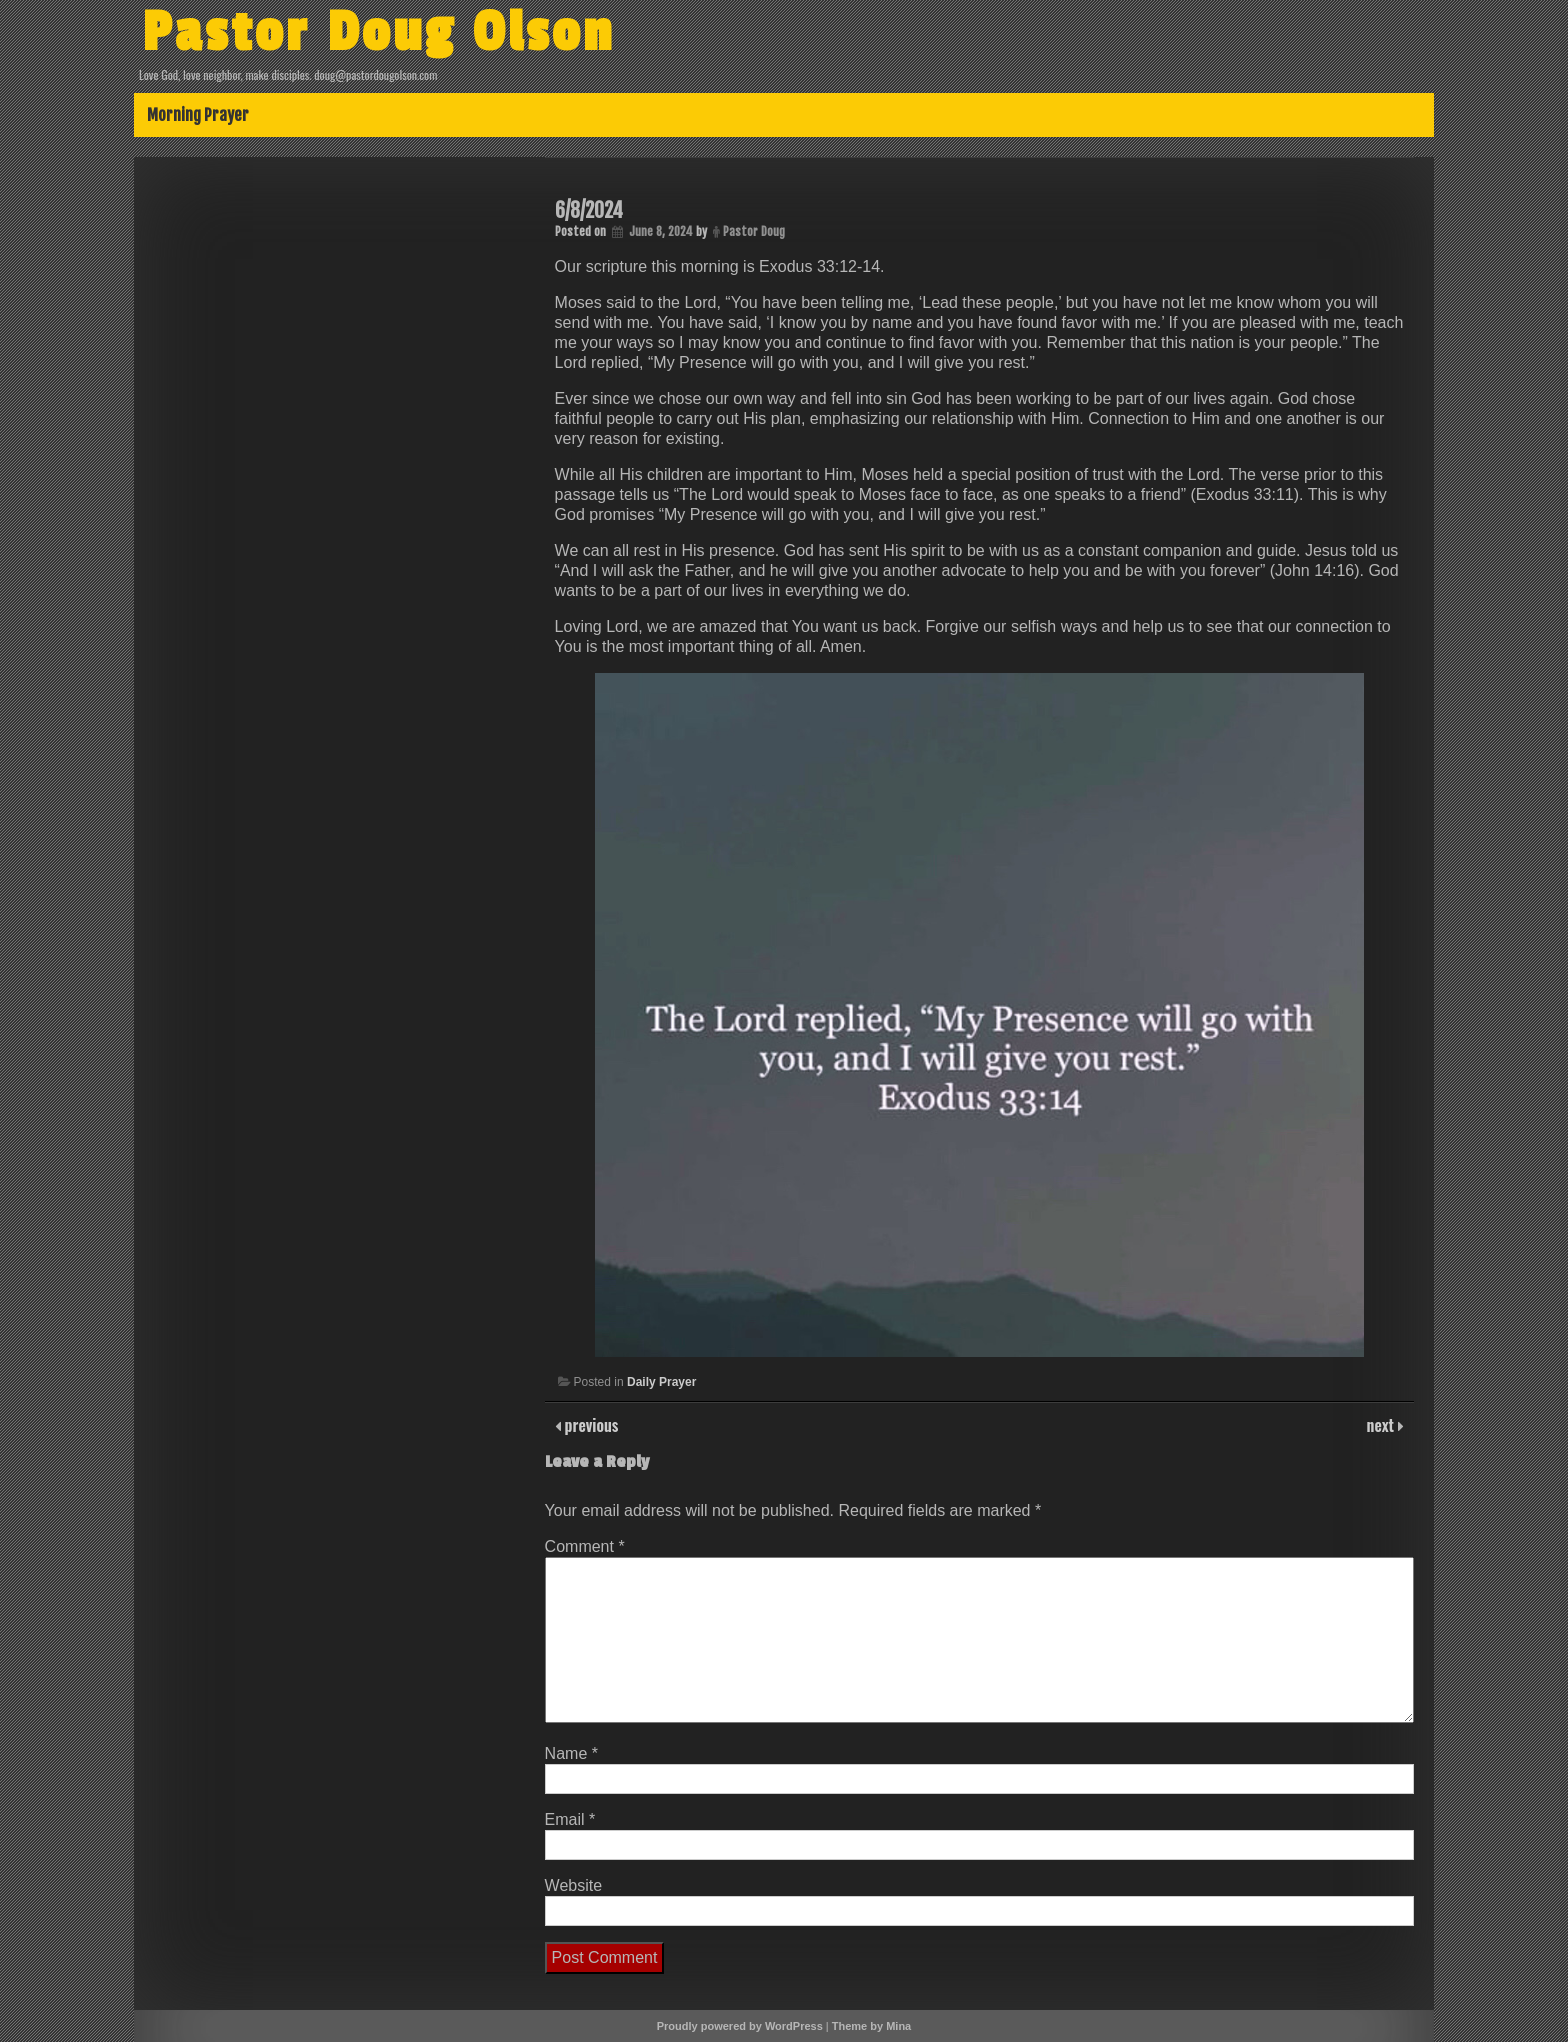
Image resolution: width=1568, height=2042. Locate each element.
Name (571, 1753)
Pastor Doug (754, 231)
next (1382, 1425)
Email (570, 1819)
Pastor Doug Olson (378, 33)
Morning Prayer (198, 115)
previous (590, 1425)
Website (574, 1885)
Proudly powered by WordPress (740, 2026)
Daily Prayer (661, 1382)
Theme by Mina (871, 2026)
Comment (585, 1546)
